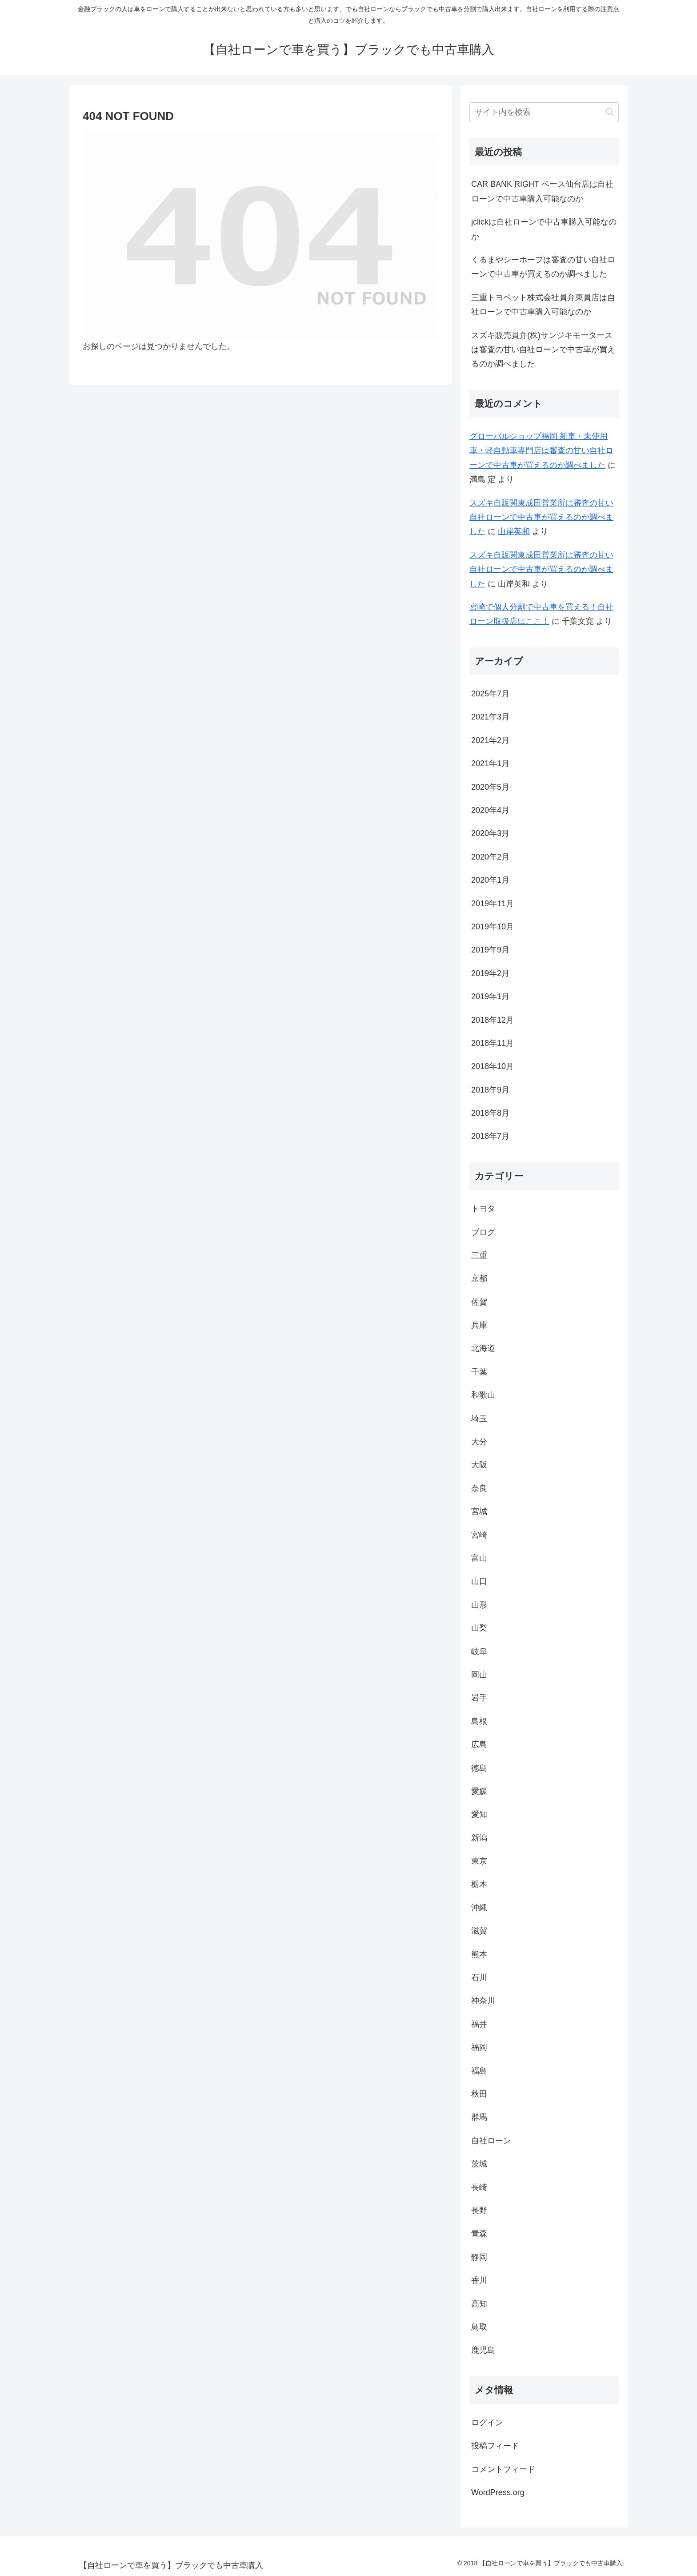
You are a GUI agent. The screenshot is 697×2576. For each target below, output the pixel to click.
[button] (609, 112)
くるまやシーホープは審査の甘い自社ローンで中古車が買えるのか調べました (543, 266)
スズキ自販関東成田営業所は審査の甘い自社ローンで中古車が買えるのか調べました (541, 517)
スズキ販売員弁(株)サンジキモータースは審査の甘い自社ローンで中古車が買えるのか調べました (543, 350)
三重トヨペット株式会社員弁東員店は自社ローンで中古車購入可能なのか (543, 304)
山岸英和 (514, 531)
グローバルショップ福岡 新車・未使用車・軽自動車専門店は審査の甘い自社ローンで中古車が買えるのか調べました (541, 451)
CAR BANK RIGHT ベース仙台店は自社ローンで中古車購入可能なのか (542, 191)
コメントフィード (503, 2469)
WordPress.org (498, 2492)
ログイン (487, 2422)
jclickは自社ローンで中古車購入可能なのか (544, 229)
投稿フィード (495, 2445)
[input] (544, 112)
